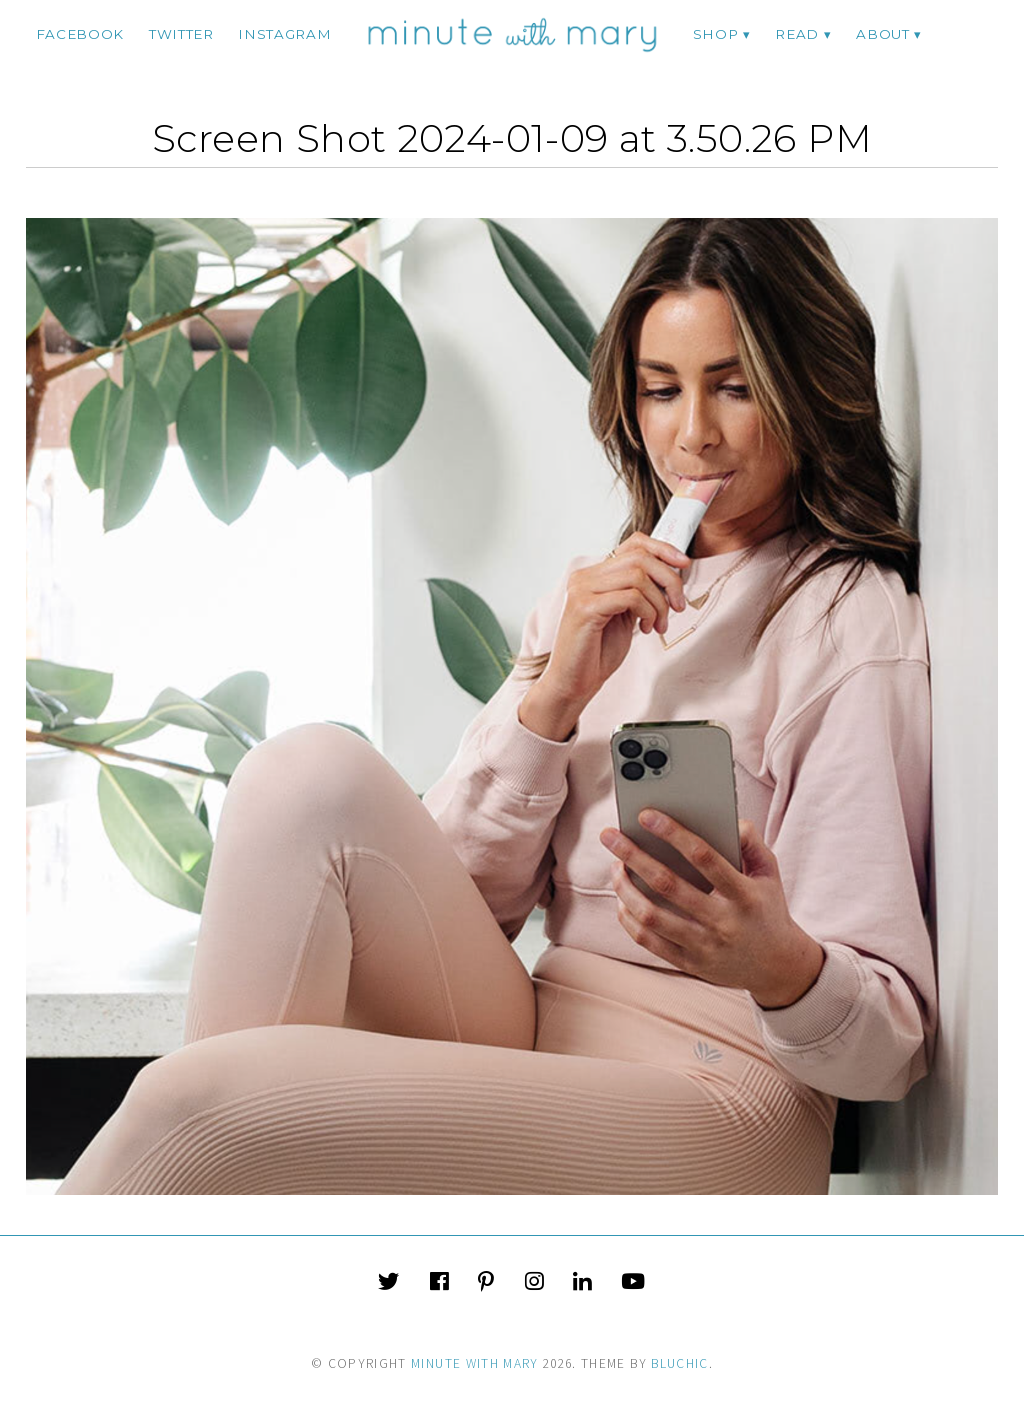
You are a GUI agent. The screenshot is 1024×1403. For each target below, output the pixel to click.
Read (797, 34)
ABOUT (882, 34)
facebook (80, 34)
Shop (716, 34)
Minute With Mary (475, 1363)
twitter (181, 34)
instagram (284, 34)
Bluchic (679, 1363)
